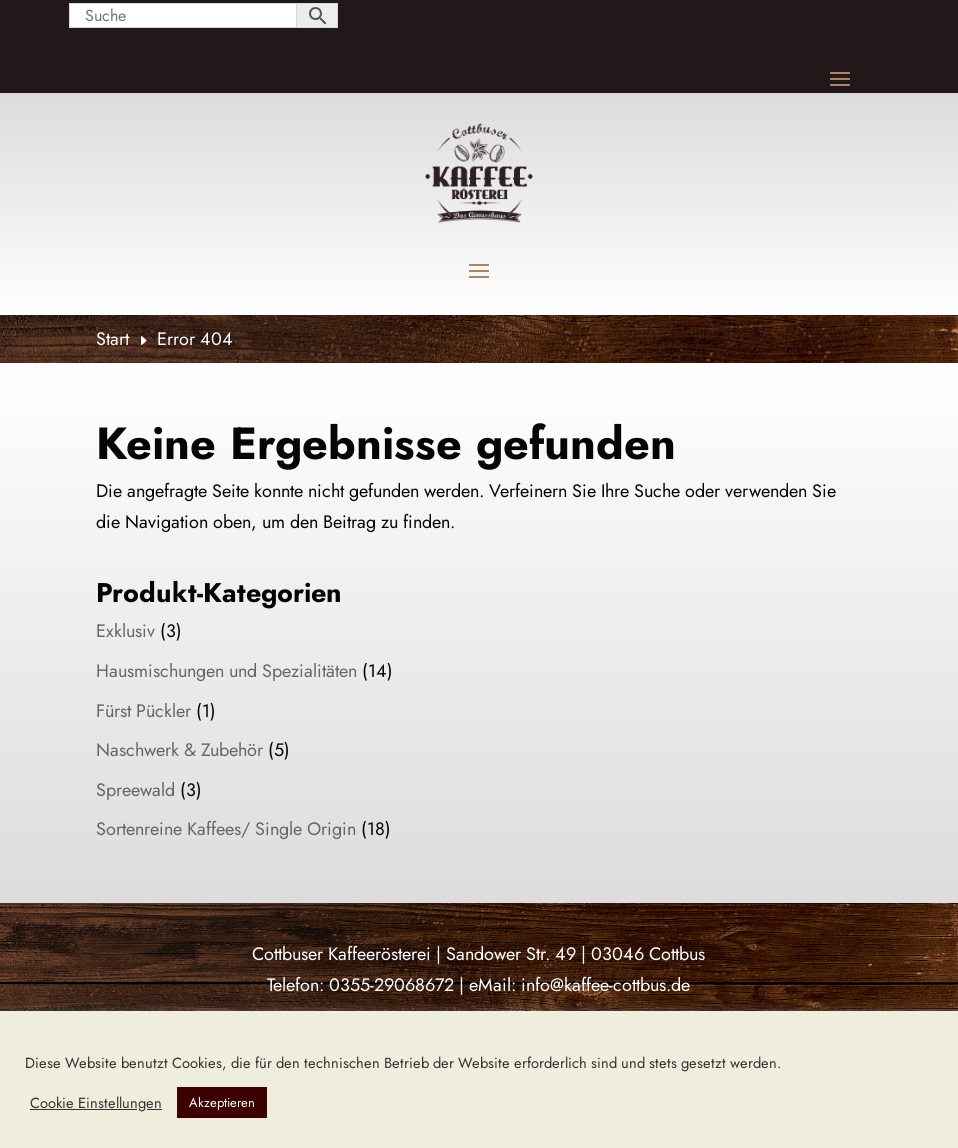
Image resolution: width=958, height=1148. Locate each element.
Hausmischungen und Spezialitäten (226, 671)
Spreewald (135, 790)
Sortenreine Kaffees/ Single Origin (226, 829)
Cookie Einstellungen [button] (96, 1103)
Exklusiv (125, 631)
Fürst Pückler (143, 711)
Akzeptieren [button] (222, 1102)
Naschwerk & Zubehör (179, 750)
